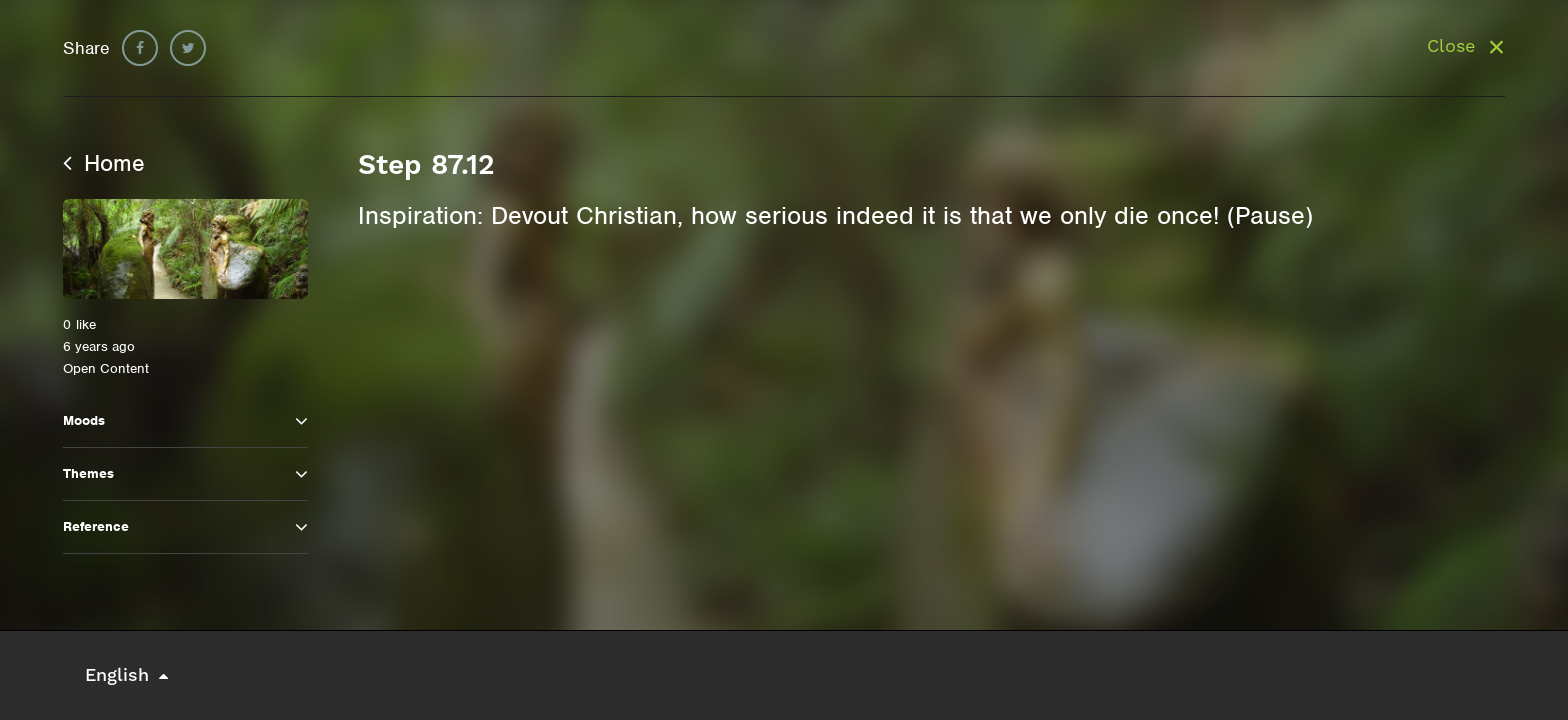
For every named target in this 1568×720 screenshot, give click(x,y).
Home (104, 163)
